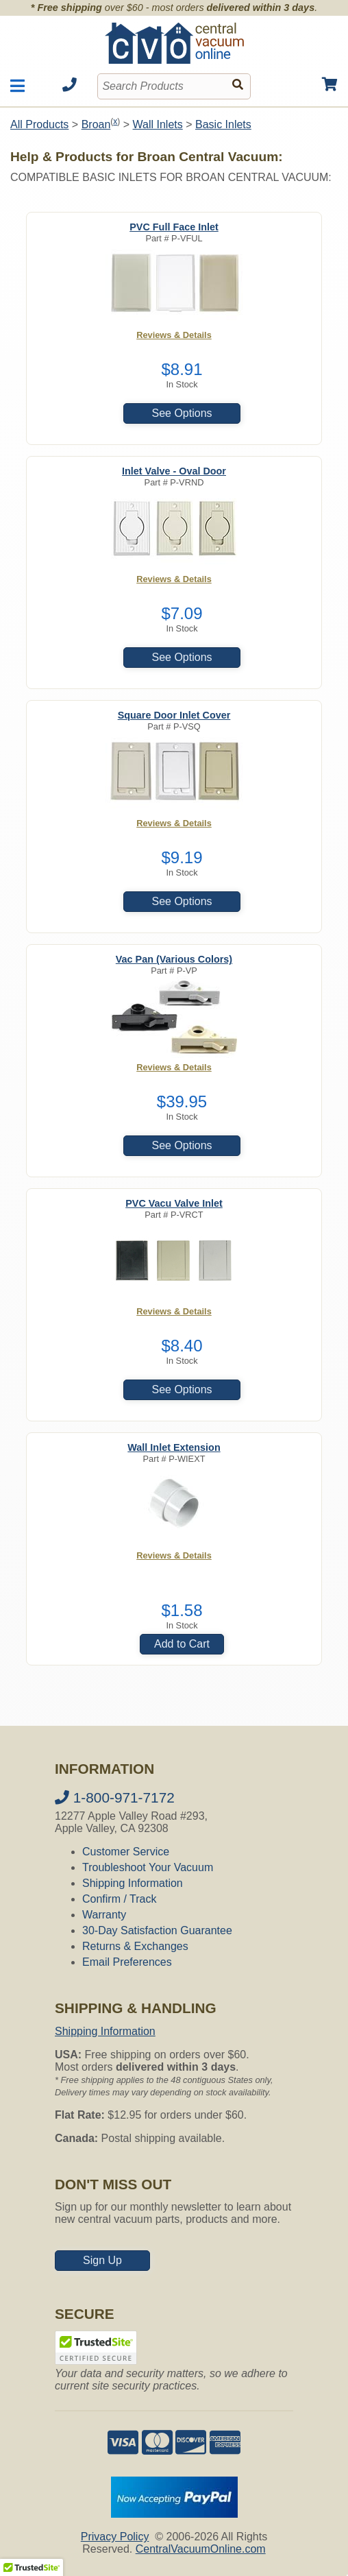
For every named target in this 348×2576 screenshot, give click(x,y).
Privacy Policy (115, 2536)
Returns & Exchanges (135, 1946)
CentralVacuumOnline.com (201, 2549)
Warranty (104, 1915)
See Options (181, 413)
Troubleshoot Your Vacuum (147, 1867)
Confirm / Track (119, 1899)
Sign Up (102, 2260)
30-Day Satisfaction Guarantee (157, 1930)
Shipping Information (132, 1883)
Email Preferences (127, 1962)
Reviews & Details (174, 335)
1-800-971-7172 (115, 1797)
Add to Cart (182, 1644)
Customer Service (125, 1851)
